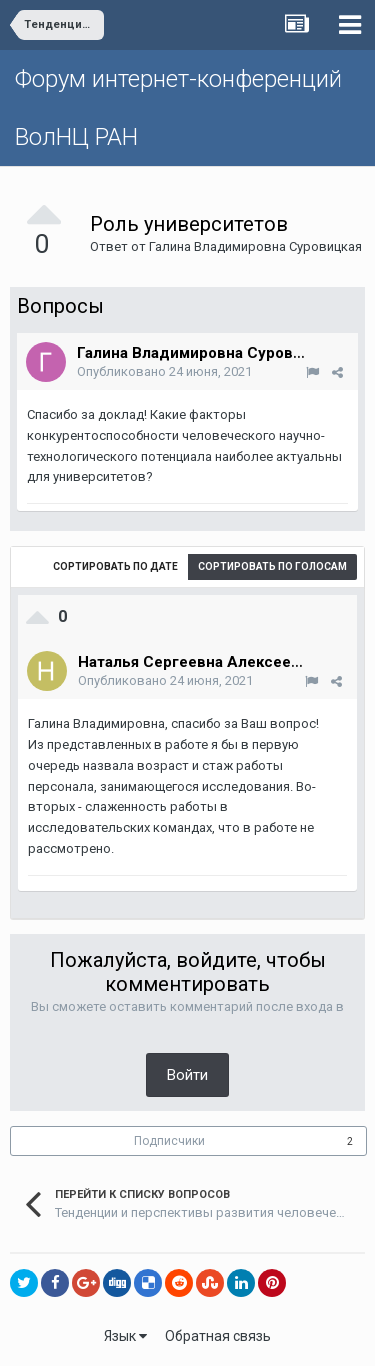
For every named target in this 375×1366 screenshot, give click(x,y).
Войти (187, 1075)
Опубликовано (164, 371)
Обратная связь (218, 1336)
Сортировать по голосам (272, 566)
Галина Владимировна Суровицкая (255, 246)
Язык (125, 1336)
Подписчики (169, 1141)
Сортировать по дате (115, 566)
